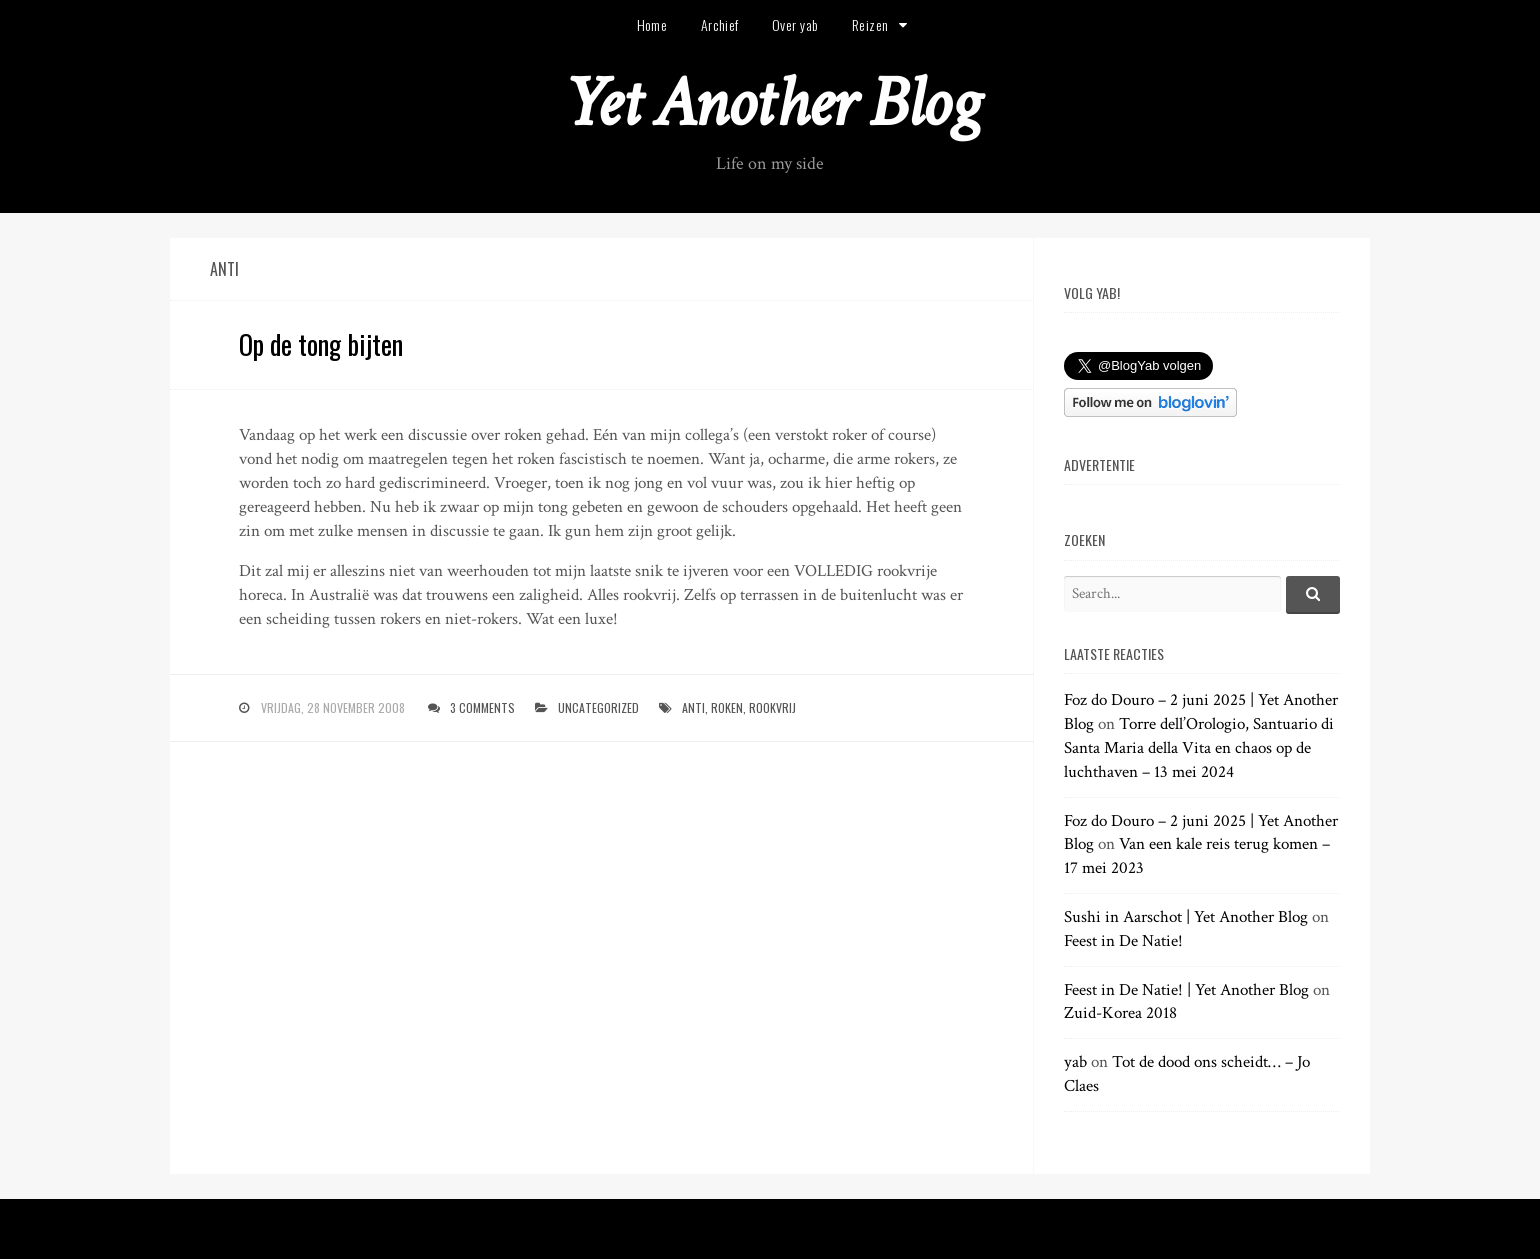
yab (1075, 1062)
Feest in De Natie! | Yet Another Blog (1186, 990)
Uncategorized (598, 707)
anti (693, 707)
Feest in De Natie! (1123, 941)
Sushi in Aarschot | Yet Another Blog (1186, 917)
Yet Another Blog (770, 103)
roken (727, 707)
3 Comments (482, 707)
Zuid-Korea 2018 (1120, 1013)
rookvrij (772, 707)
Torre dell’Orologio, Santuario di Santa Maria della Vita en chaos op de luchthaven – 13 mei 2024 (1199, 748)
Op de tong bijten (321, 344)
